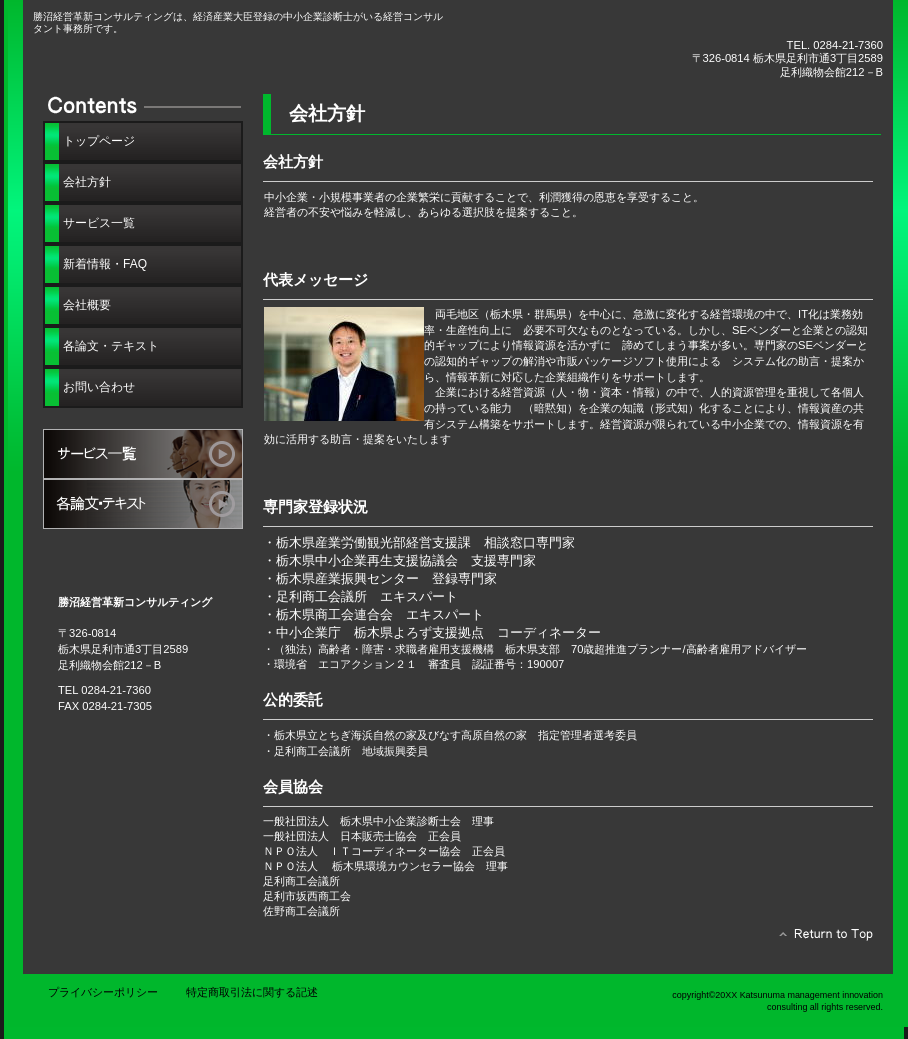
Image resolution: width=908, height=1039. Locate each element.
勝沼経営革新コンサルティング (258, 57)
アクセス (143, 554)
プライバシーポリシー (103, 992)
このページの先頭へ (820, 939)
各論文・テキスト (143, 504)
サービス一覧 (143, 454)
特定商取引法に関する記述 (252, 992)
